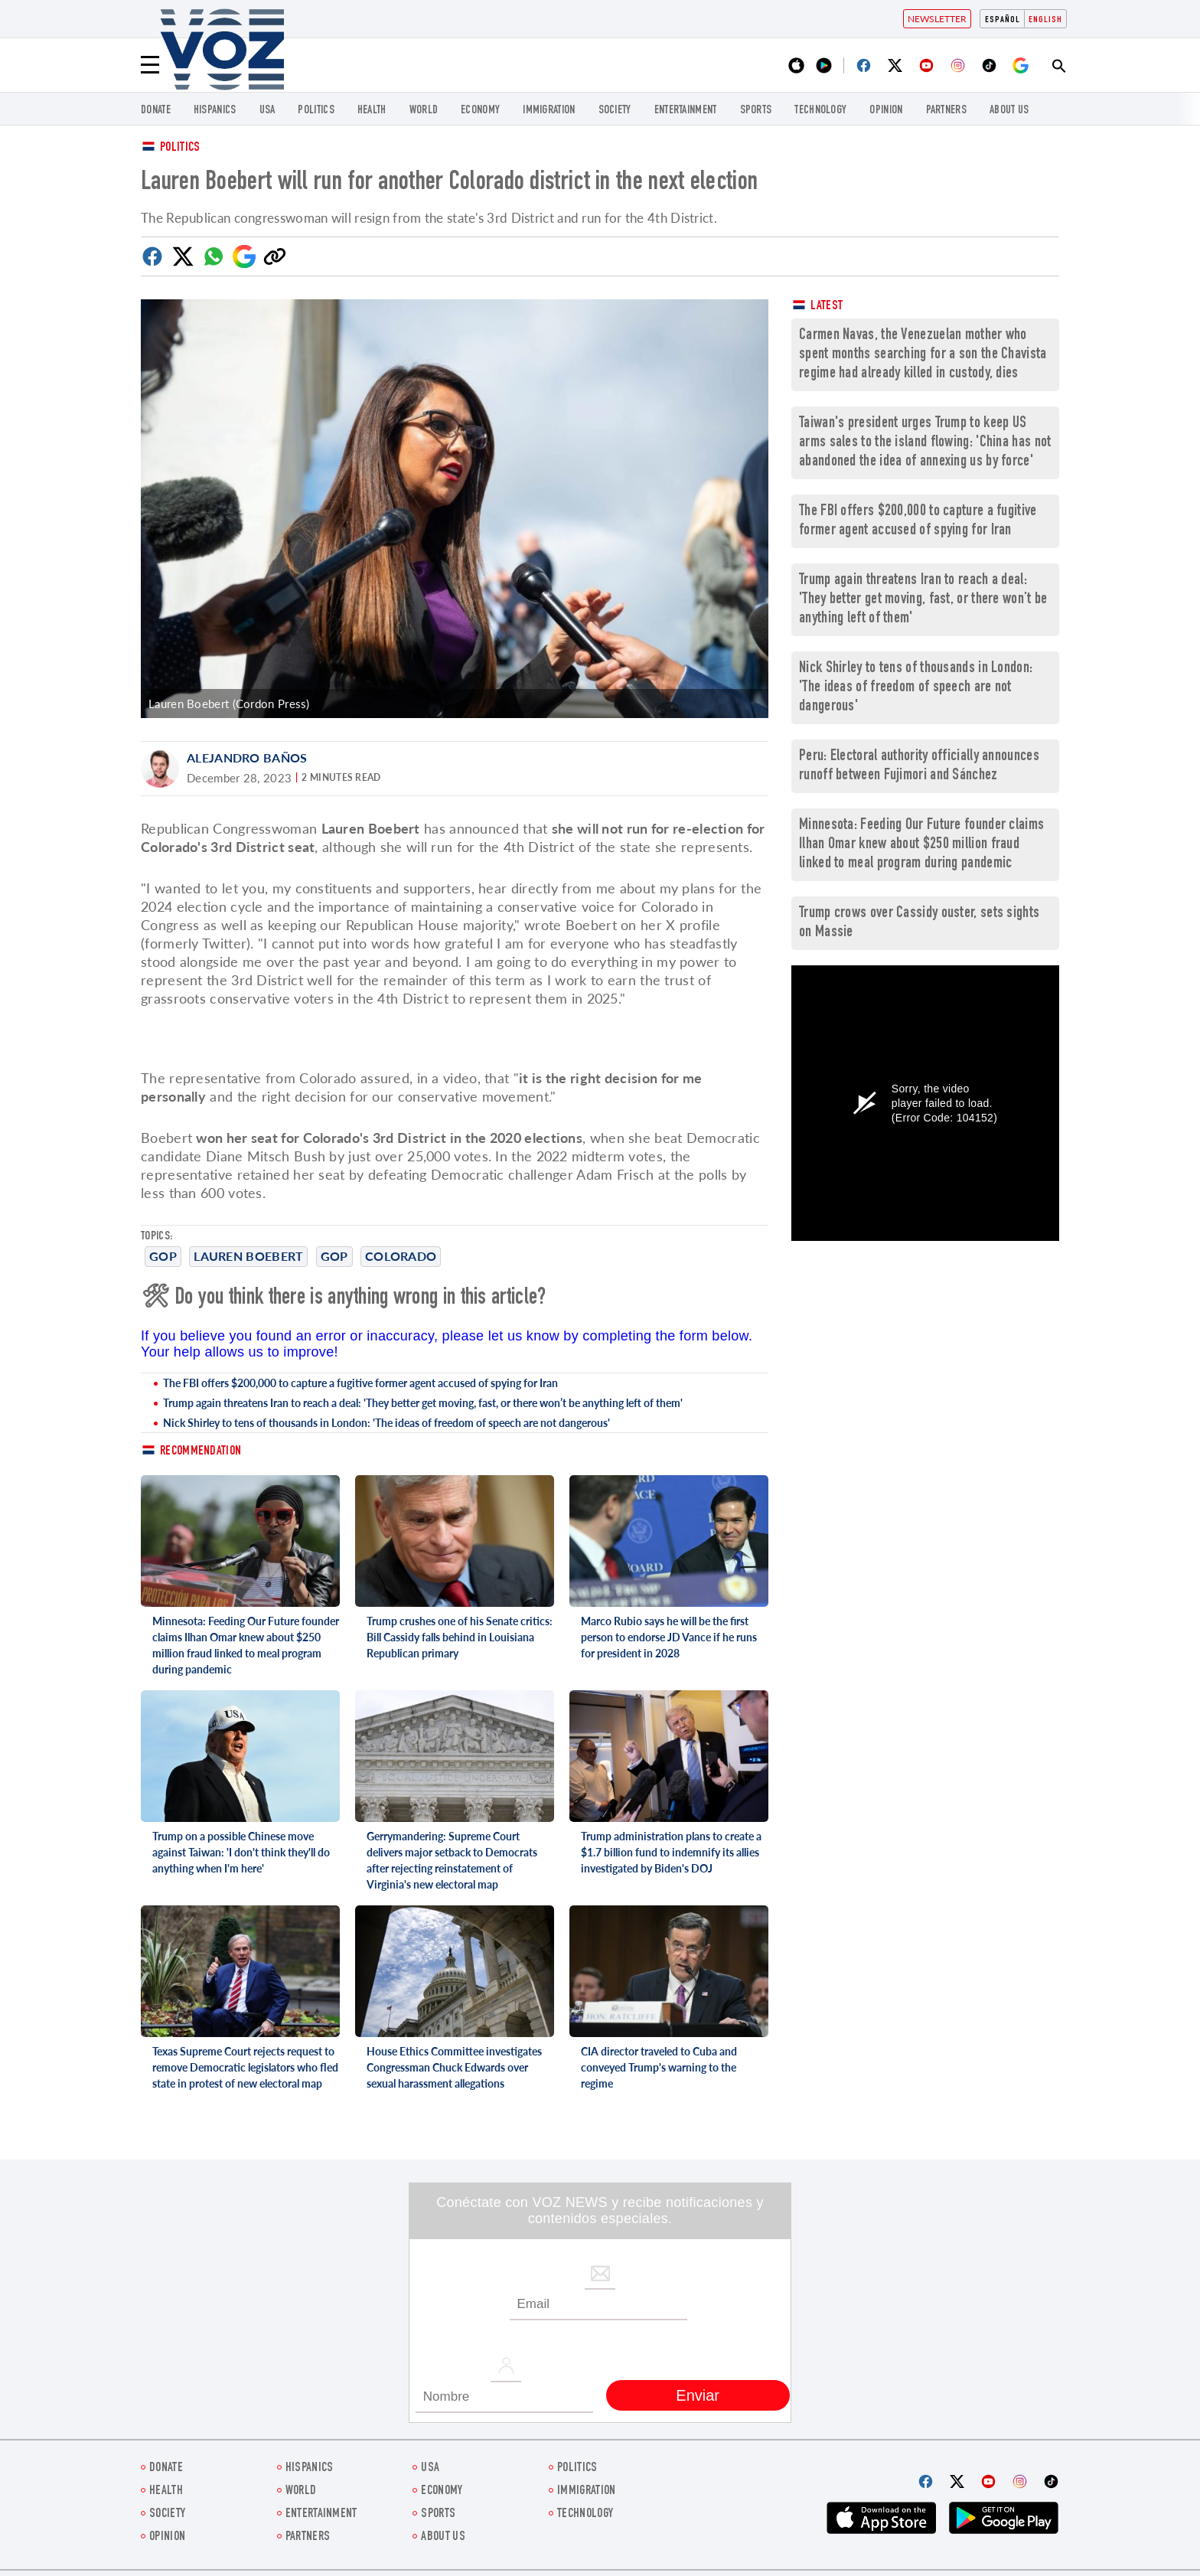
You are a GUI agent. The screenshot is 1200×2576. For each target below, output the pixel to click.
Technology (820, 110)
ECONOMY (480, 110)
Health (371, 110)
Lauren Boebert (248, 1256)
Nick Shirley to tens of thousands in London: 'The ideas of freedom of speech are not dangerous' (386, 1422)
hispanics (215, 110)
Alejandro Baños (247, 757)
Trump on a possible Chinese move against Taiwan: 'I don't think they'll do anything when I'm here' (241, 1852)
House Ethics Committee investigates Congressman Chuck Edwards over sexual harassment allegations (454, 2067)
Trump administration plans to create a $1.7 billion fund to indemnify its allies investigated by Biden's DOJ (671, 1852)
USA (267, 110)
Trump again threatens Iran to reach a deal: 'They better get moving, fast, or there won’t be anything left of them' (423, 1402)
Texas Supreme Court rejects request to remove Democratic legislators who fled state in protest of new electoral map (245, 2067)
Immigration (549, 110)
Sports (756, 110)
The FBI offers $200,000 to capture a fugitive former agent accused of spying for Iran (360, 1382)
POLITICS (316, 110)
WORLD (424, 110)
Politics (180, 148)
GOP (163, 1256)
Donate (156, 110)
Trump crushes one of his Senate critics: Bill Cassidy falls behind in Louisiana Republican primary (460, 1637)
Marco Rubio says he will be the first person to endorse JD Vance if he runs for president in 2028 (669, 1637)
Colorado (400, 1256)
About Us (1009, 110)
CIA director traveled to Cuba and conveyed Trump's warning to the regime (659, 2067)
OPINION (885, 110)
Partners (946, 110)
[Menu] (150, 65)
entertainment (685, 110)
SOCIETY (614, 110)
